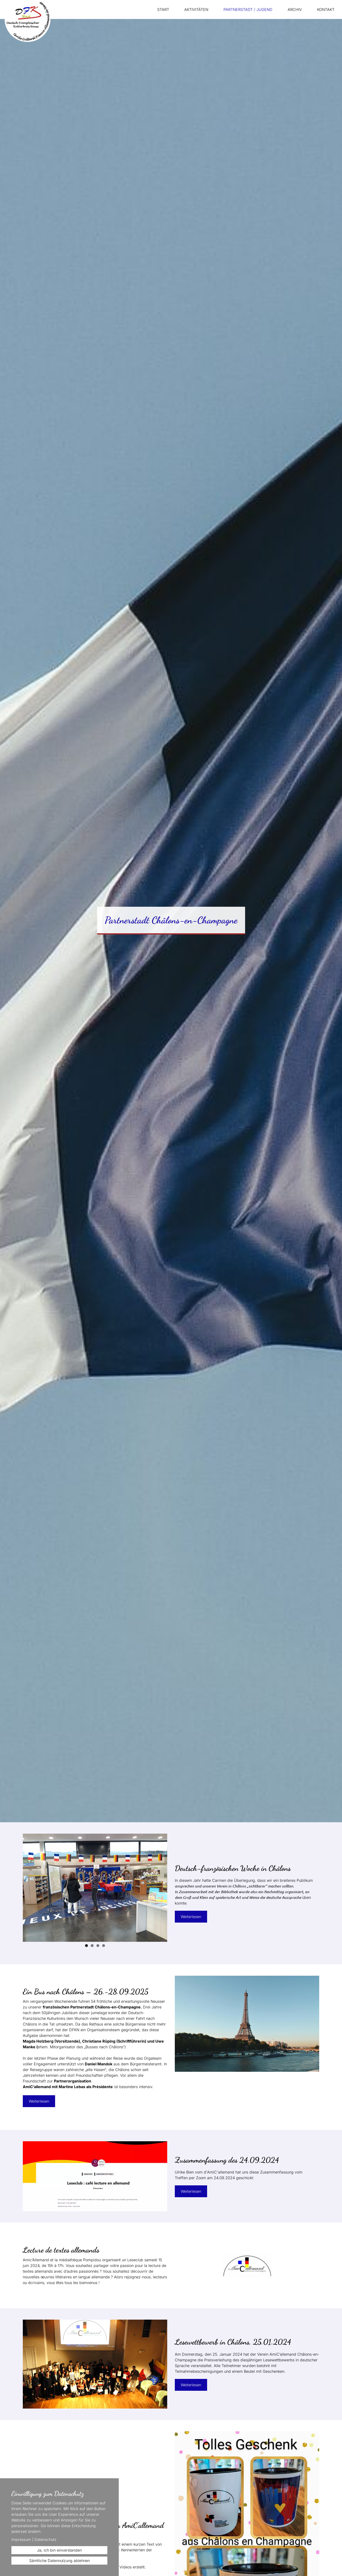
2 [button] (92, 1945)
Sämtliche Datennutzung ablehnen (59, 2560)
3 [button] (97, 1945)
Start (163, 9)
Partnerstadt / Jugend (247, 9)
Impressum (21, 2539)
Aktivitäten (196, 9)
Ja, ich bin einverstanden (59, 2550)
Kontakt (325, 9)
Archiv (295, 9)
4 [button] (103, 1945)
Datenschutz (45, 2539)
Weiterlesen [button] (191, 1916)
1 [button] (86, 1945)
